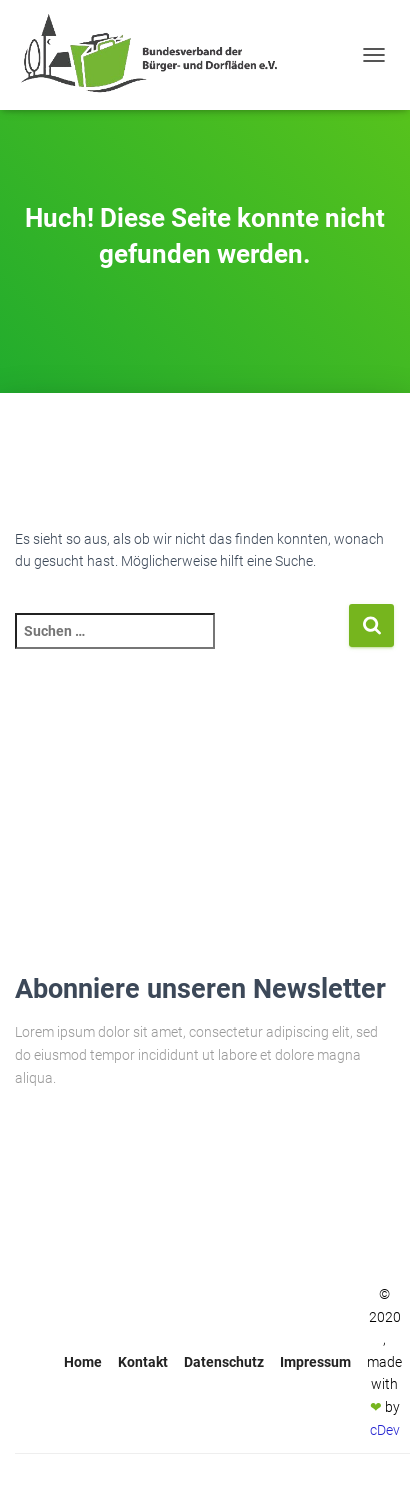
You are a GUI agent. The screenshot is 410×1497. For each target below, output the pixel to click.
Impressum (315, 1362)
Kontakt (143, 1362)
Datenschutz (224, 1362)
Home (83, 1362)
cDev (385, 1430)
